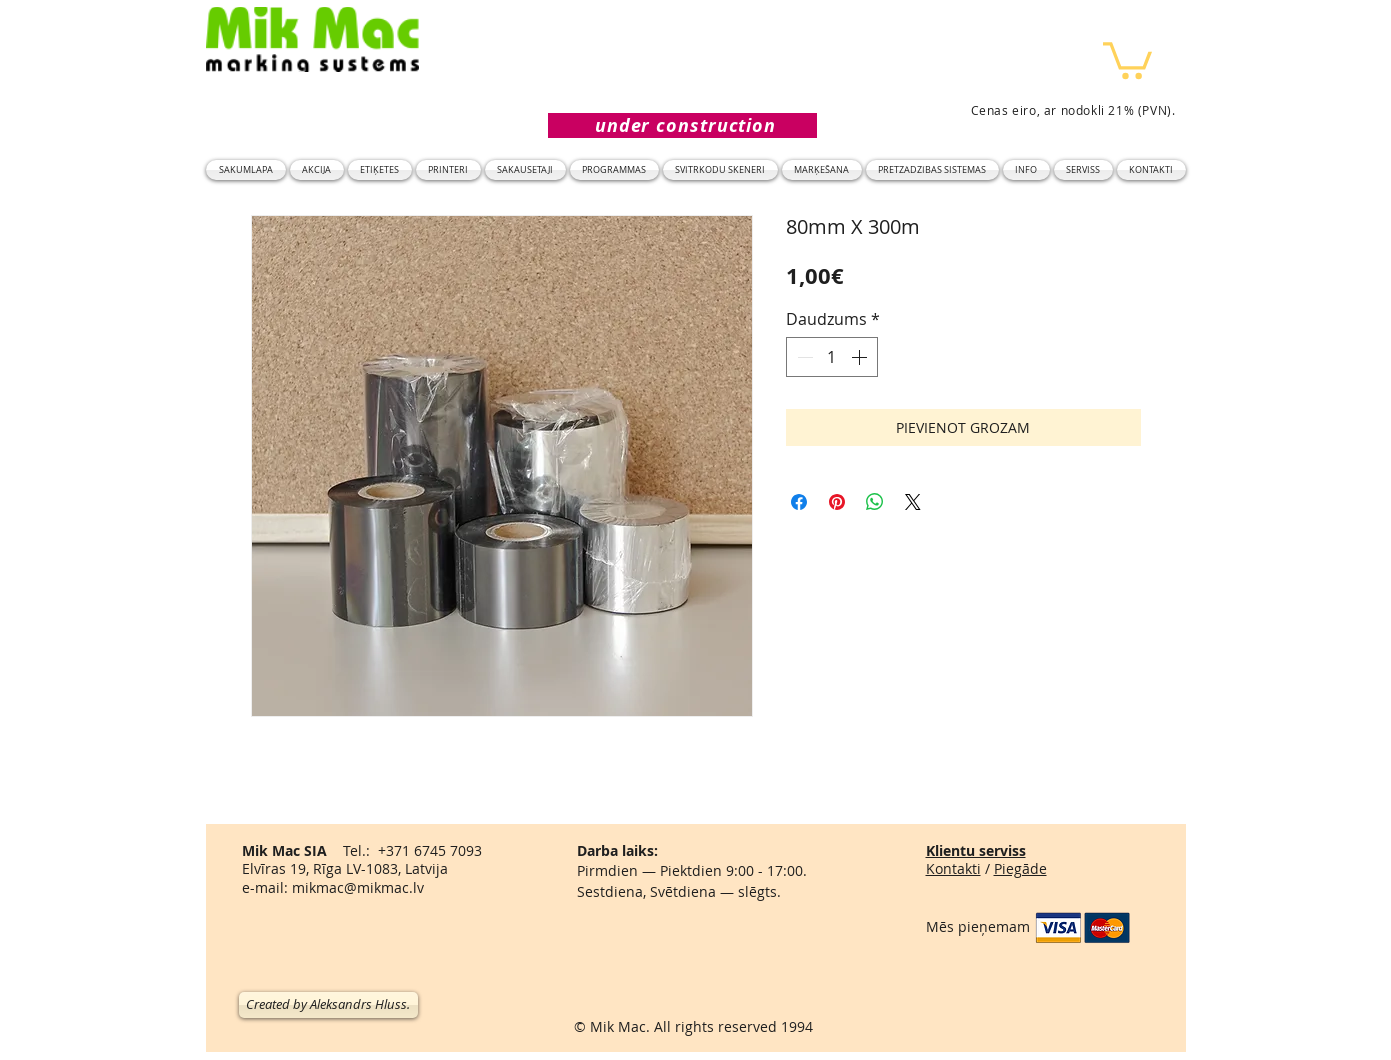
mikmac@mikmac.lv (358, 887)
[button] (1127, 58)
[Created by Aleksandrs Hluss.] (328, 1005)
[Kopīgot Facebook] (799, 502)
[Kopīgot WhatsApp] (875, 502)
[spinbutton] (832, 357)
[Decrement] (803, 357)
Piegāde (1020, 868)
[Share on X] (913, 502)
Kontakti (953, 868)
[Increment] (861, 357)
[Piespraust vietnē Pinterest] (837, 502)
